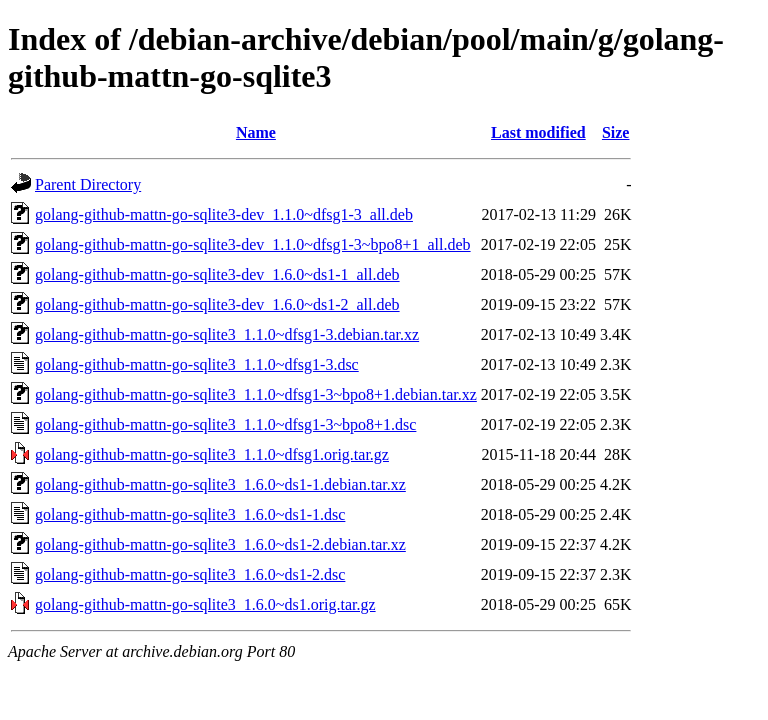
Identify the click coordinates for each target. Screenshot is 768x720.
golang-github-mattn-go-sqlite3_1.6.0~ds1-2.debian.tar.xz (220, 544)
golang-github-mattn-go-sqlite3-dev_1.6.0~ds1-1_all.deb (217, 274)
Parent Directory (88, 184)
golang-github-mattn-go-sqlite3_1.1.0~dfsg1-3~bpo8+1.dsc (225, 424)
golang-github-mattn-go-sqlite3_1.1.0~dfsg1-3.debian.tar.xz (227, 334)
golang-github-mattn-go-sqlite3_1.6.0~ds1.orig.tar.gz (205, 604)
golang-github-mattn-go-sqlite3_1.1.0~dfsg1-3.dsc (197, 364)
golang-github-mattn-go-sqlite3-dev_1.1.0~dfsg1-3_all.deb (224, 214)
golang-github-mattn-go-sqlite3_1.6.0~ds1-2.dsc (190, 574)
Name (256, 132)
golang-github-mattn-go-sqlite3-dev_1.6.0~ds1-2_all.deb (217, 304)
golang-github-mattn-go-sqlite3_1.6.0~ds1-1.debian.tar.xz (220, 484)
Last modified (538, 132)
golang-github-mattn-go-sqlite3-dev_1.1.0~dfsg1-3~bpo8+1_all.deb (253, 244)
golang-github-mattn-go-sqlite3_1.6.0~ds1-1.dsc (190, 514)
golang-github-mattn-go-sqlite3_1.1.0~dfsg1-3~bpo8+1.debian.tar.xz (256, 394)
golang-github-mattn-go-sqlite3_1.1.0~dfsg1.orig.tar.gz (212, 454)
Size (616, 132)
